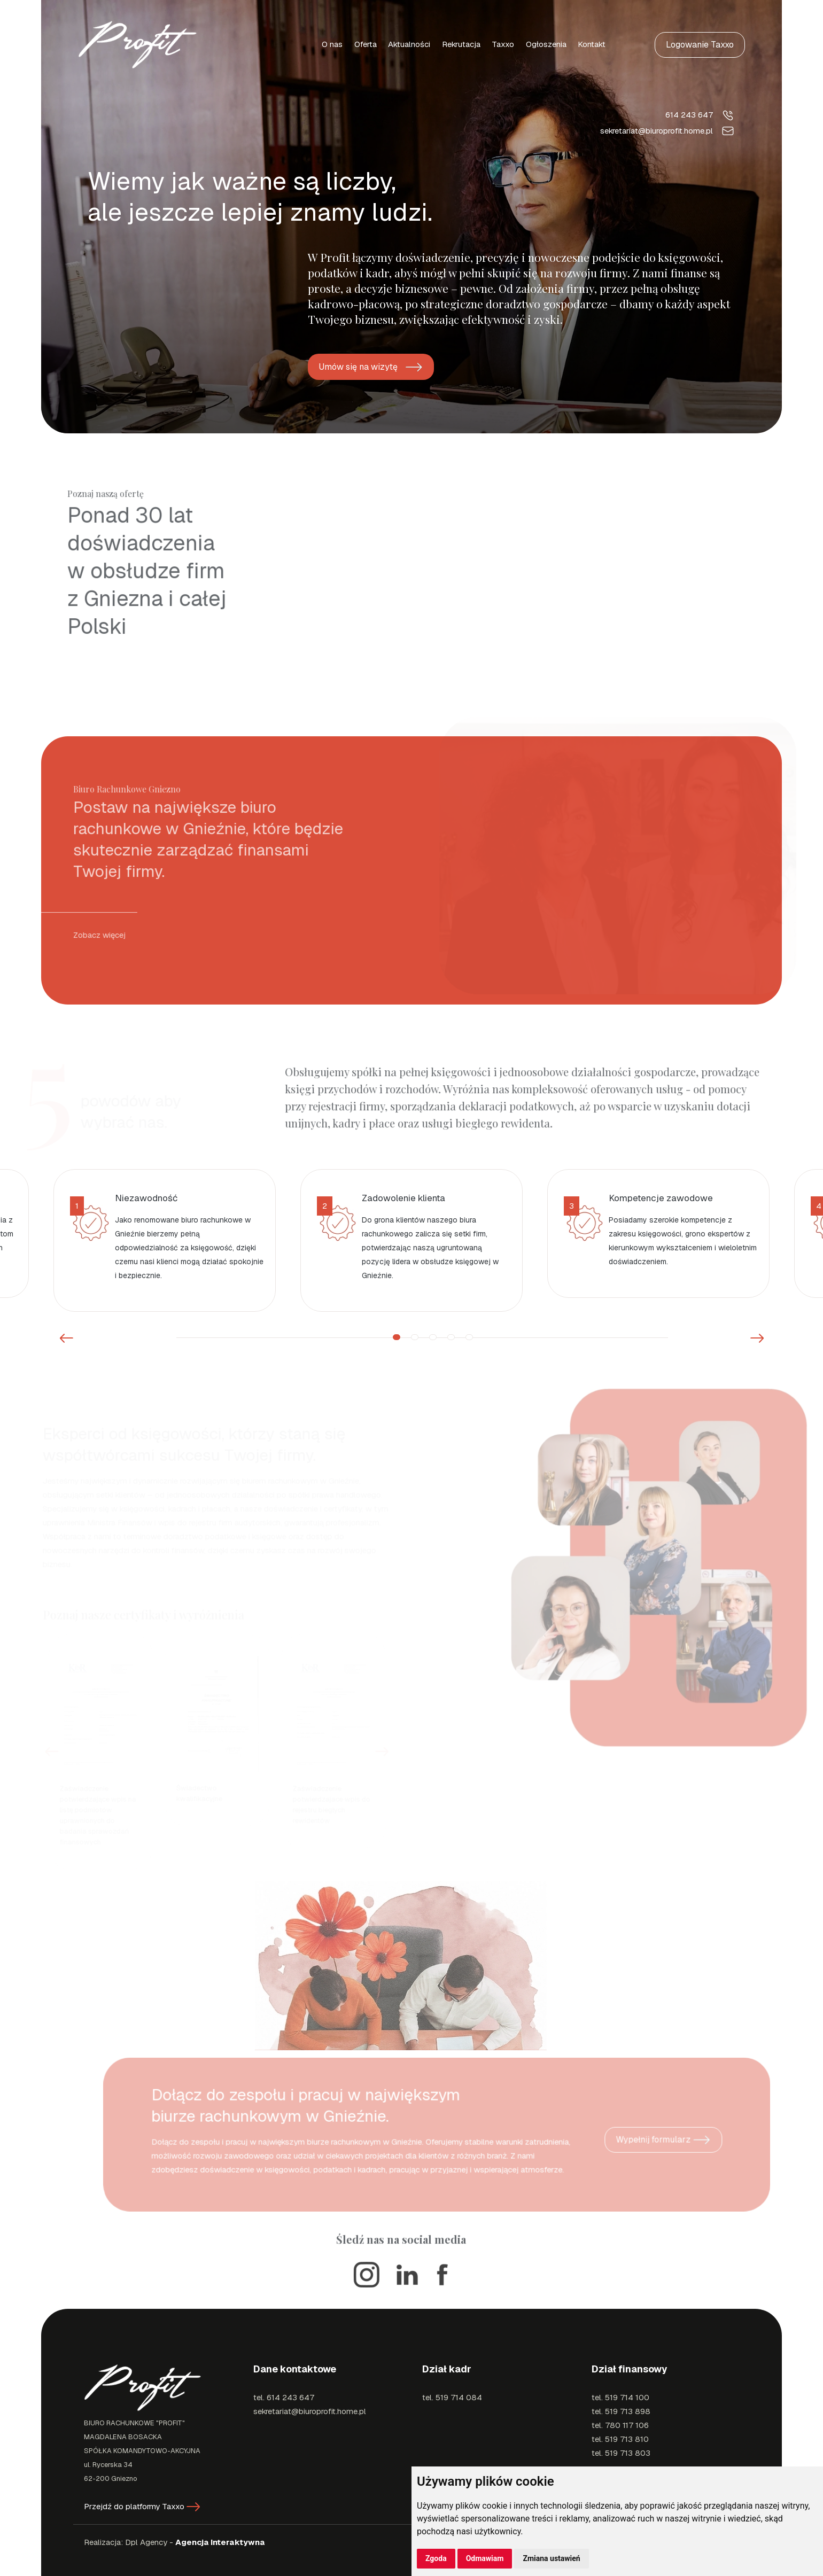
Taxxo (503, 44)
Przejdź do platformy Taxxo (142, 2506)
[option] (164, 1240)
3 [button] (433, 1337)
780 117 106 (627, 2425)
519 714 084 (459, 2397)
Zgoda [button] (436, 2558)
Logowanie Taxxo (700, 44)
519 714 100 (627, 2397)
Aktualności (409, 44)
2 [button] (414, 1337)
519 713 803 (627, 2453)
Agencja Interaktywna (220, 2542)
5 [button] (469, 1337)
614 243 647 (700, 115)
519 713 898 (627, 2411)
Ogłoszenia (546, 44)
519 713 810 (627, 2439)
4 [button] (451, 1337)
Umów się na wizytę (371, 367)
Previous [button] (66, 1338)
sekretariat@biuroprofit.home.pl (667, 131)
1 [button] (396, 1337)
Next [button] (757, 1338)
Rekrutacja (461, 44)
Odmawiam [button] (485, 2558)
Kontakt (591, 44)
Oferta (365, 44)
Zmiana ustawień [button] (551, 2558)
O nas (332, 44)
